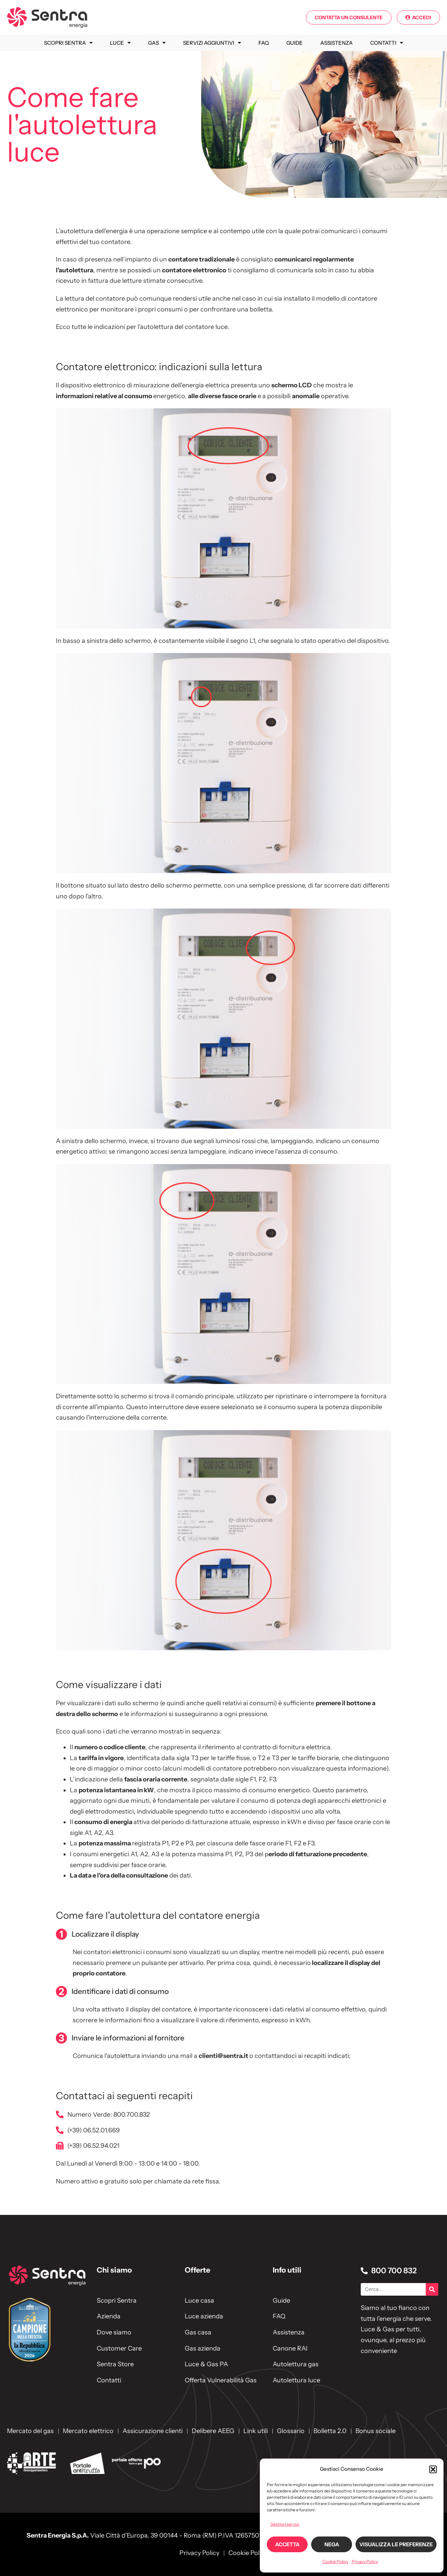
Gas (157, 43)
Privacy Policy (365, 2561)
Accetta (287, 2544)
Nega (331, 2544)
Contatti (386, 43)
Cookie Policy (335, 2561)
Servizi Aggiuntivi (212, 43)
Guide (294, 43)
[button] (433, 2469)
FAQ (263, 43)
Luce (120, 43)
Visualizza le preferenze (396, 2544)
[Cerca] (432, 2289)
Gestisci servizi (284, 2524)
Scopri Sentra (68, 43)
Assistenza (336, 43)
